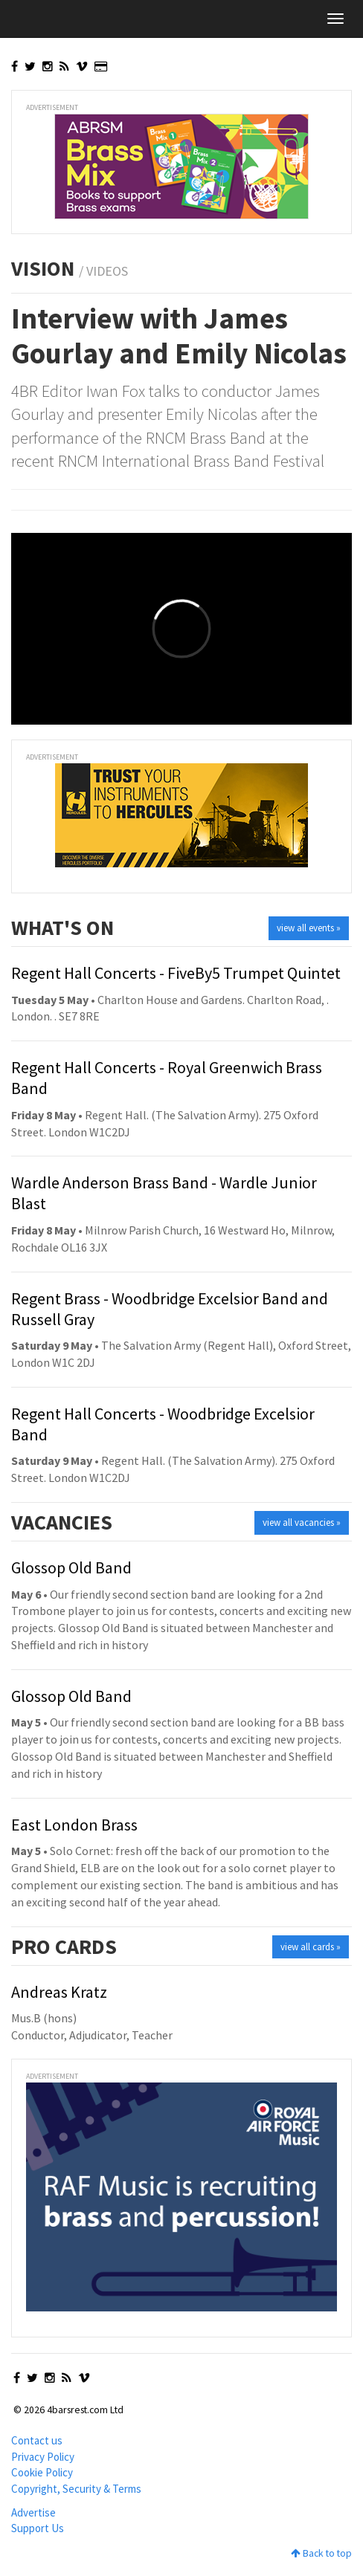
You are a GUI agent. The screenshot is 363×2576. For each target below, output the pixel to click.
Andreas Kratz (59, 1991)
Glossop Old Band (71, 1567)
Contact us (36, 2440)
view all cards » (310, 1947)
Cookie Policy (42, 2472)
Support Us (37, 2528)
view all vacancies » (302, 1522)
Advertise (33, 2512)
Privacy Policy (42, 2457)
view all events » (309, 928)
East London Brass (74, 1824)
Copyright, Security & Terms (76, 2489)
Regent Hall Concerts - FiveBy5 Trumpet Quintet (176, 972)
